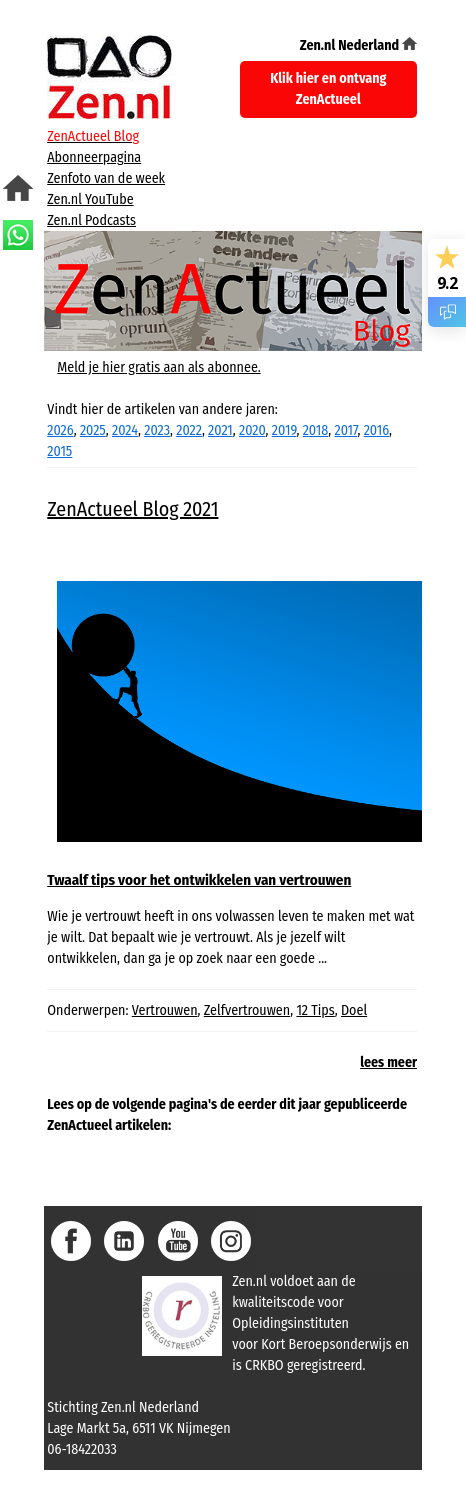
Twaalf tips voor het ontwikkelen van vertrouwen (199, 880)
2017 (345, 430)
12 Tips (315, 1010)
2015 (59, 451)
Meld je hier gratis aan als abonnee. (158, 367)
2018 (316, 430)
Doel (354, 1010)
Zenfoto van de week (106, 178)
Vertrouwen (165, 1010)
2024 (125, 430)
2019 (284, 430)
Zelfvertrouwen (247, 1010)
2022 (189, 430)
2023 (157, 430)
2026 (60, 430)
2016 (376, 430)
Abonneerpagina (94, 157)
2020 (252, 430)
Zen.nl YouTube (90, 199)
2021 (220, 430)
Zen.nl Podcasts (91, 220)
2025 (93, 430)
